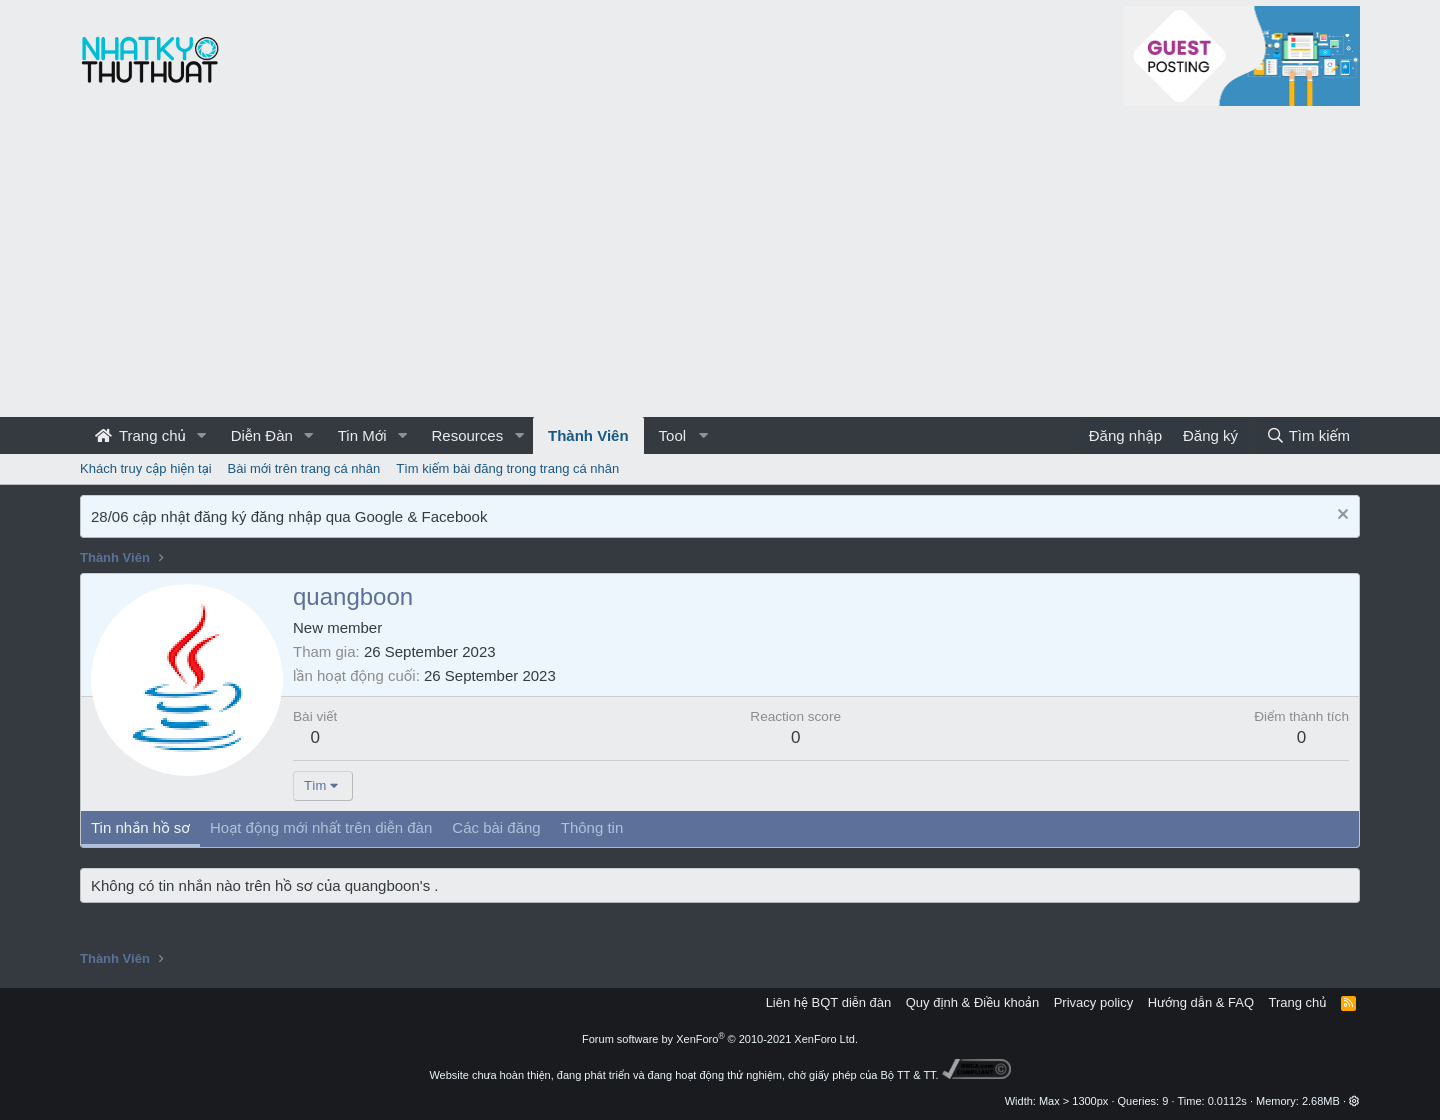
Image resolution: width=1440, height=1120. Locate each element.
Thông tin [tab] (592, 827)
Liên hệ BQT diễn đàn (829, 1002)
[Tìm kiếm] (1308, 435)
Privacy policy (1093, 1002)
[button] (202, 435)
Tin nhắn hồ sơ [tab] (140, 827)
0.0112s (1227, 1101)
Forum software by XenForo (720, 1039)
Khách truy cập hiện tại (146, 468)
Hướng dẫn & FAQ (1201, 1002)
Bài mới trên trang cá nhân (304, 468)
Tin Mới (362, 435)
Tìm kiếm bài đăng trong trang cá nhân (507, 468)
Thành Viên (588, 435)
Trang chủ (140, 435)
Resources (467, 435)
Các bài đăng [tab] (496, 827)
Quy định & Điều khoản (972, 1002)
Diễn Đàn (262, 435)
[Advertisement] (720, 267)
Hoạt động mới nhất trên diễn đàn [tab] (321, 827)
